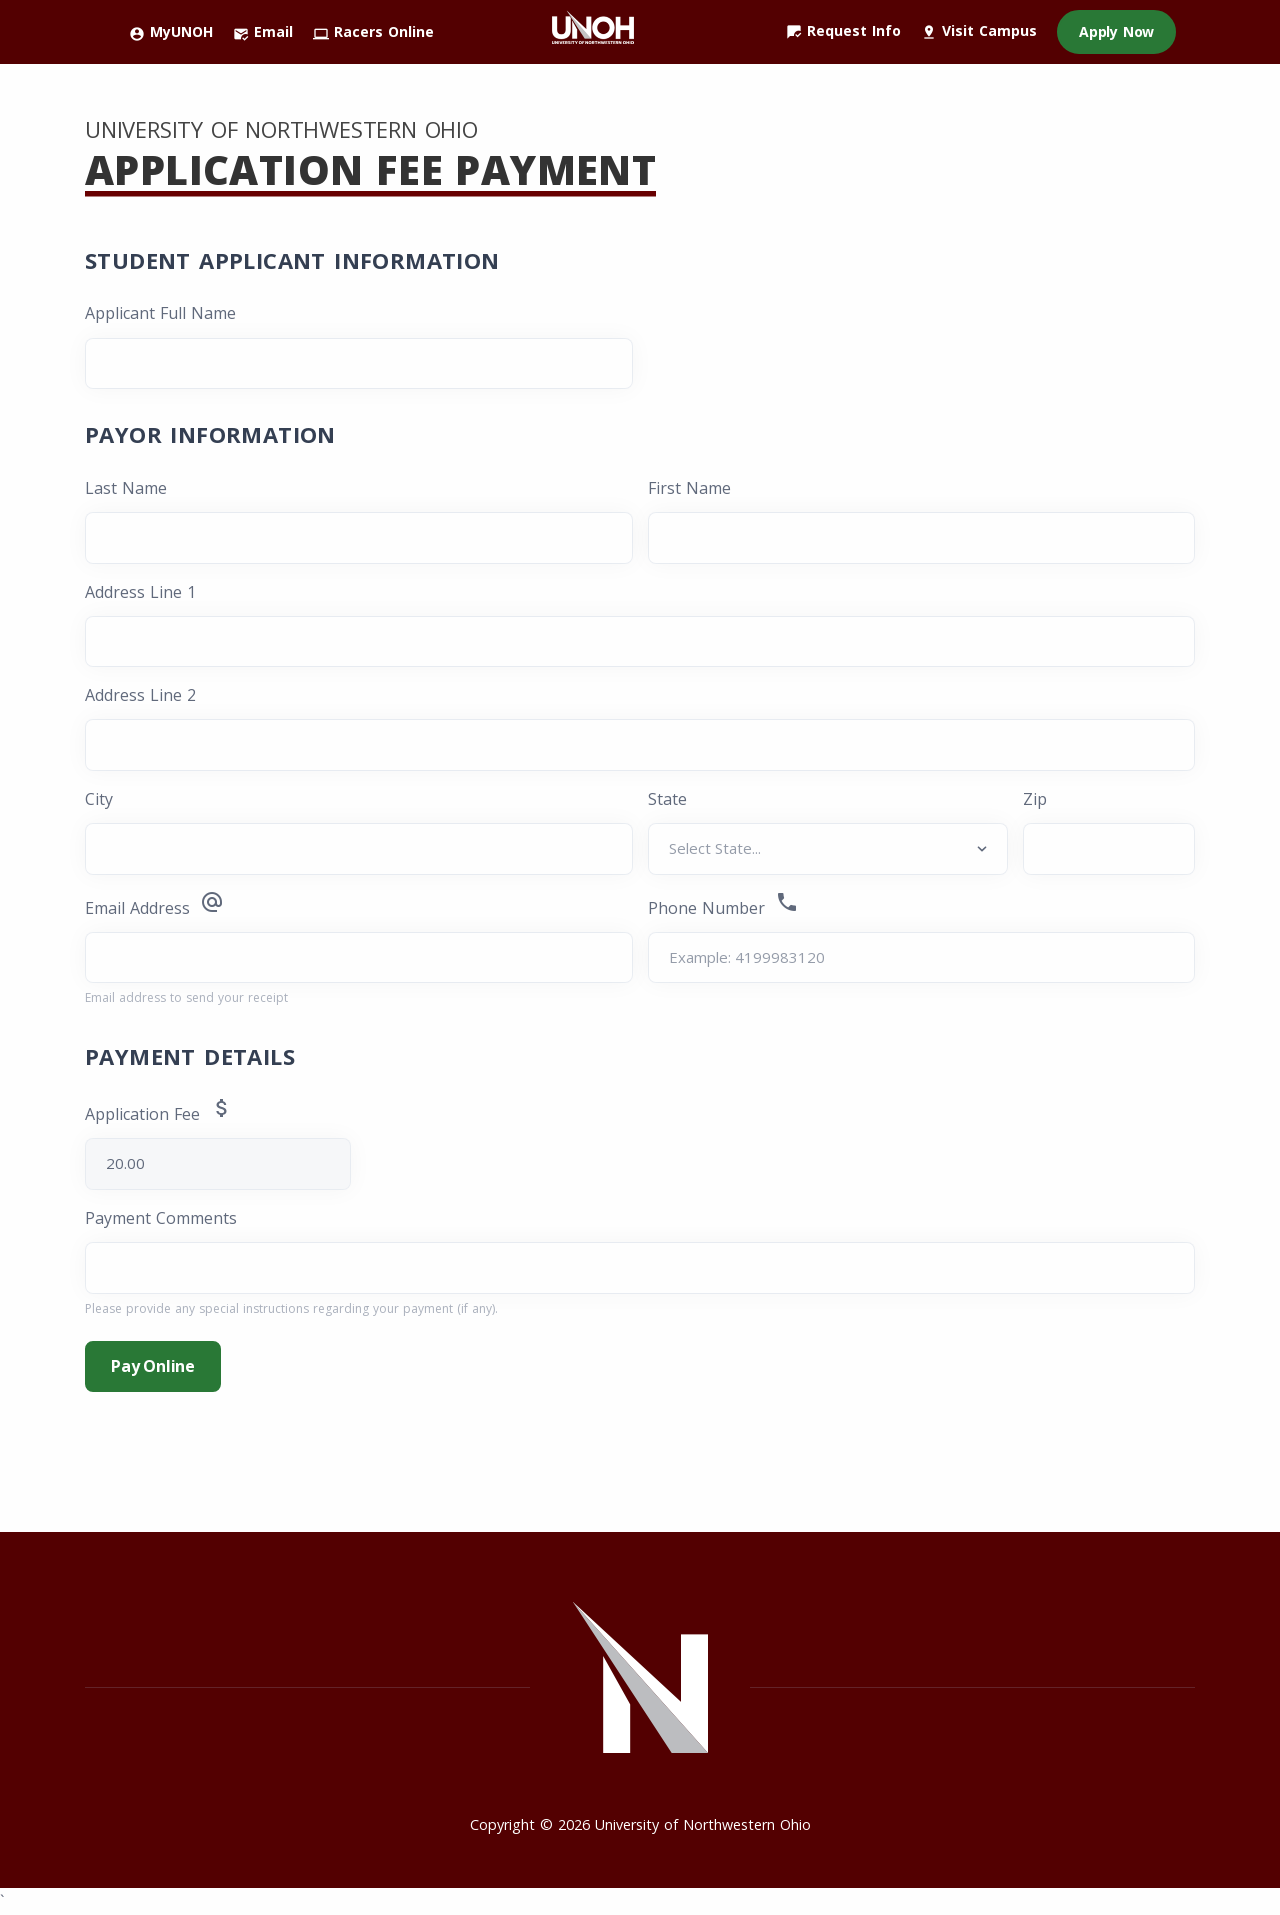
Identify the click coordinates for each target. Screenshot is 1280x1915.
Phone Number (723, 904)
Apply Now (1116, 31)
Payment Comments (161, 1218)
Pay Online (153, 1366)
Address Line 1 (140, 592)
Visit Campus (979, 30)
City (99, 799)
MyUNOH (171, 31)
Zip (1035, 799)
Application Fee (171, 1110)
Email (263, 31)
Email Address (154, 904)
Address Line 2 (140, 695)
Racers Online (373, 31)
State (667, 799)
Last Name (126, 488)
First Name (689, 488)
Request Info (843, 30)
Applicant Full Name (160, 313)
